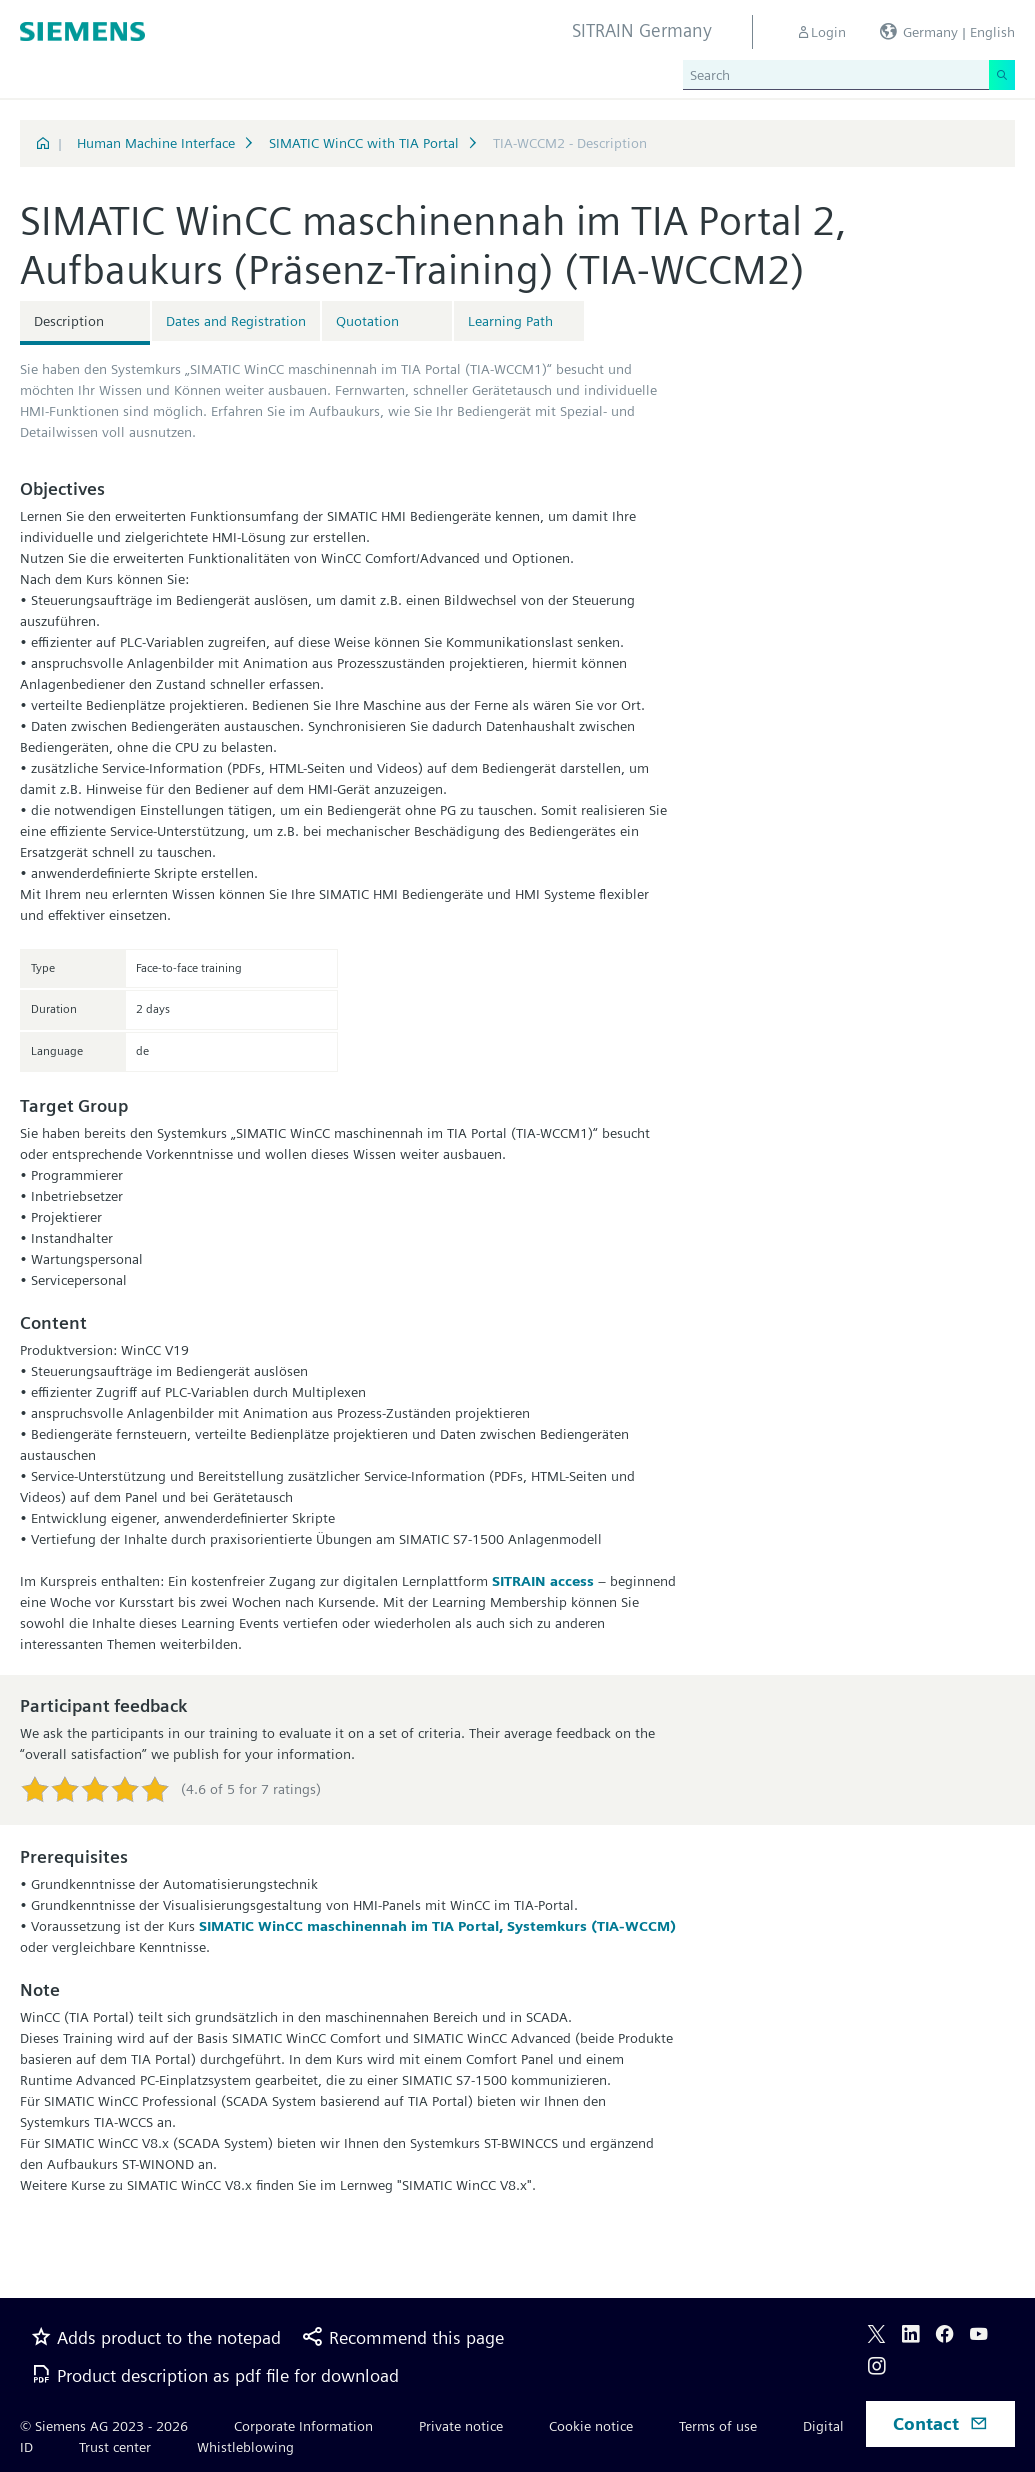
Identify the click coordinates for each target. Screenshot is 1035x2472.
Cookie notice (591, 2426)
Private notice (461, 2426)
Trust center (115, 2447)
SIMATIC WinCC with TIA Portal (364, 143)
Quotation (367, 321)
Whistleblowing (245, 2447)
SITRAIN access (543, 1581)
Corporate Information (303, 2426)
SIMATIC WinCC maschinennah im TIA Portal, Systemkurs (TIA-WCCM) (437, 1926)
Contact (940, 2423)
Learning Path (510, 321)
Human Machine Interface (156, 143)
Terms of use (718, 2426)
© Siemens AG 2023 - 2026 (104, 2426)
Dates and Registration (236, 321)
